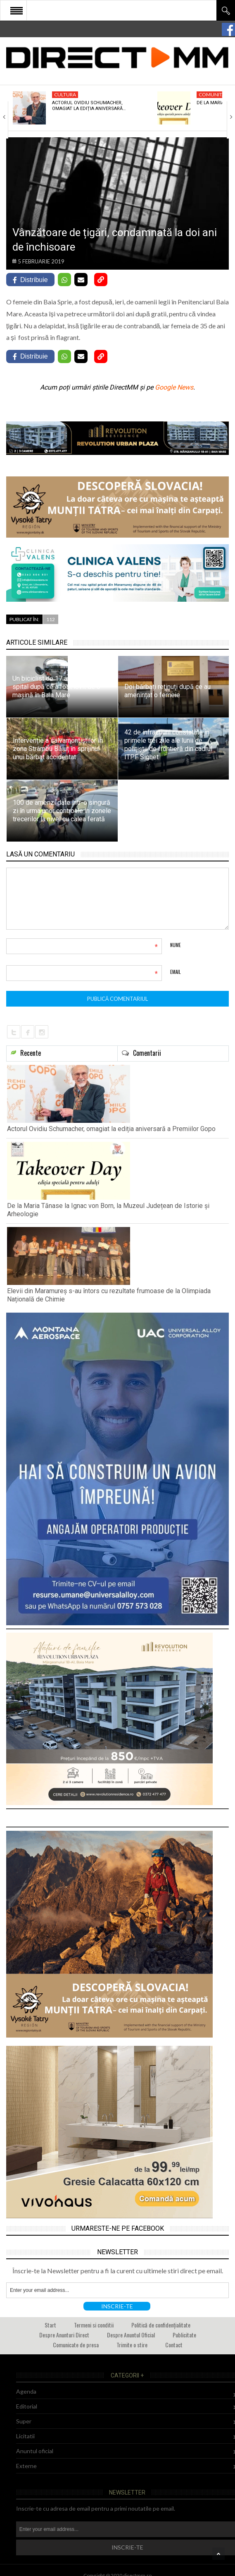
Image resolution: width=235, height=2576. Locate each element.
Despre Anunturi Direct (64, 2334)
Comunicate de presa (76, 2344)
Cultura (65, 94)
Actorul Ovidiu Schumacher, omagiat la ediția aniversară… (89, 105)
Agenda (26, 2391)
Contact (174, 2344)
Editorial (26, 2406)
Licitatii (25, 2436)
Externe (26, 2465)
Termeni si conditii (94, 2324)
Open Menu (16, 10)
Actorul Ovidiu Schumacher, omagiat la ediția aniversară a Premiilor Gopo (111, 1129)
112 (50, 619)
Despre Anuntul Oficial (131, 2334)
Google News (174, 387)
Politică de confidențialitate (160, 2324)
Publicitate (184, 2334)
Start (50, 2324)
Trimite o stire (131, 2344)
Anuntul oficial (34, 2450)
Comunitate (214, 94)
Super (23, 2421)
